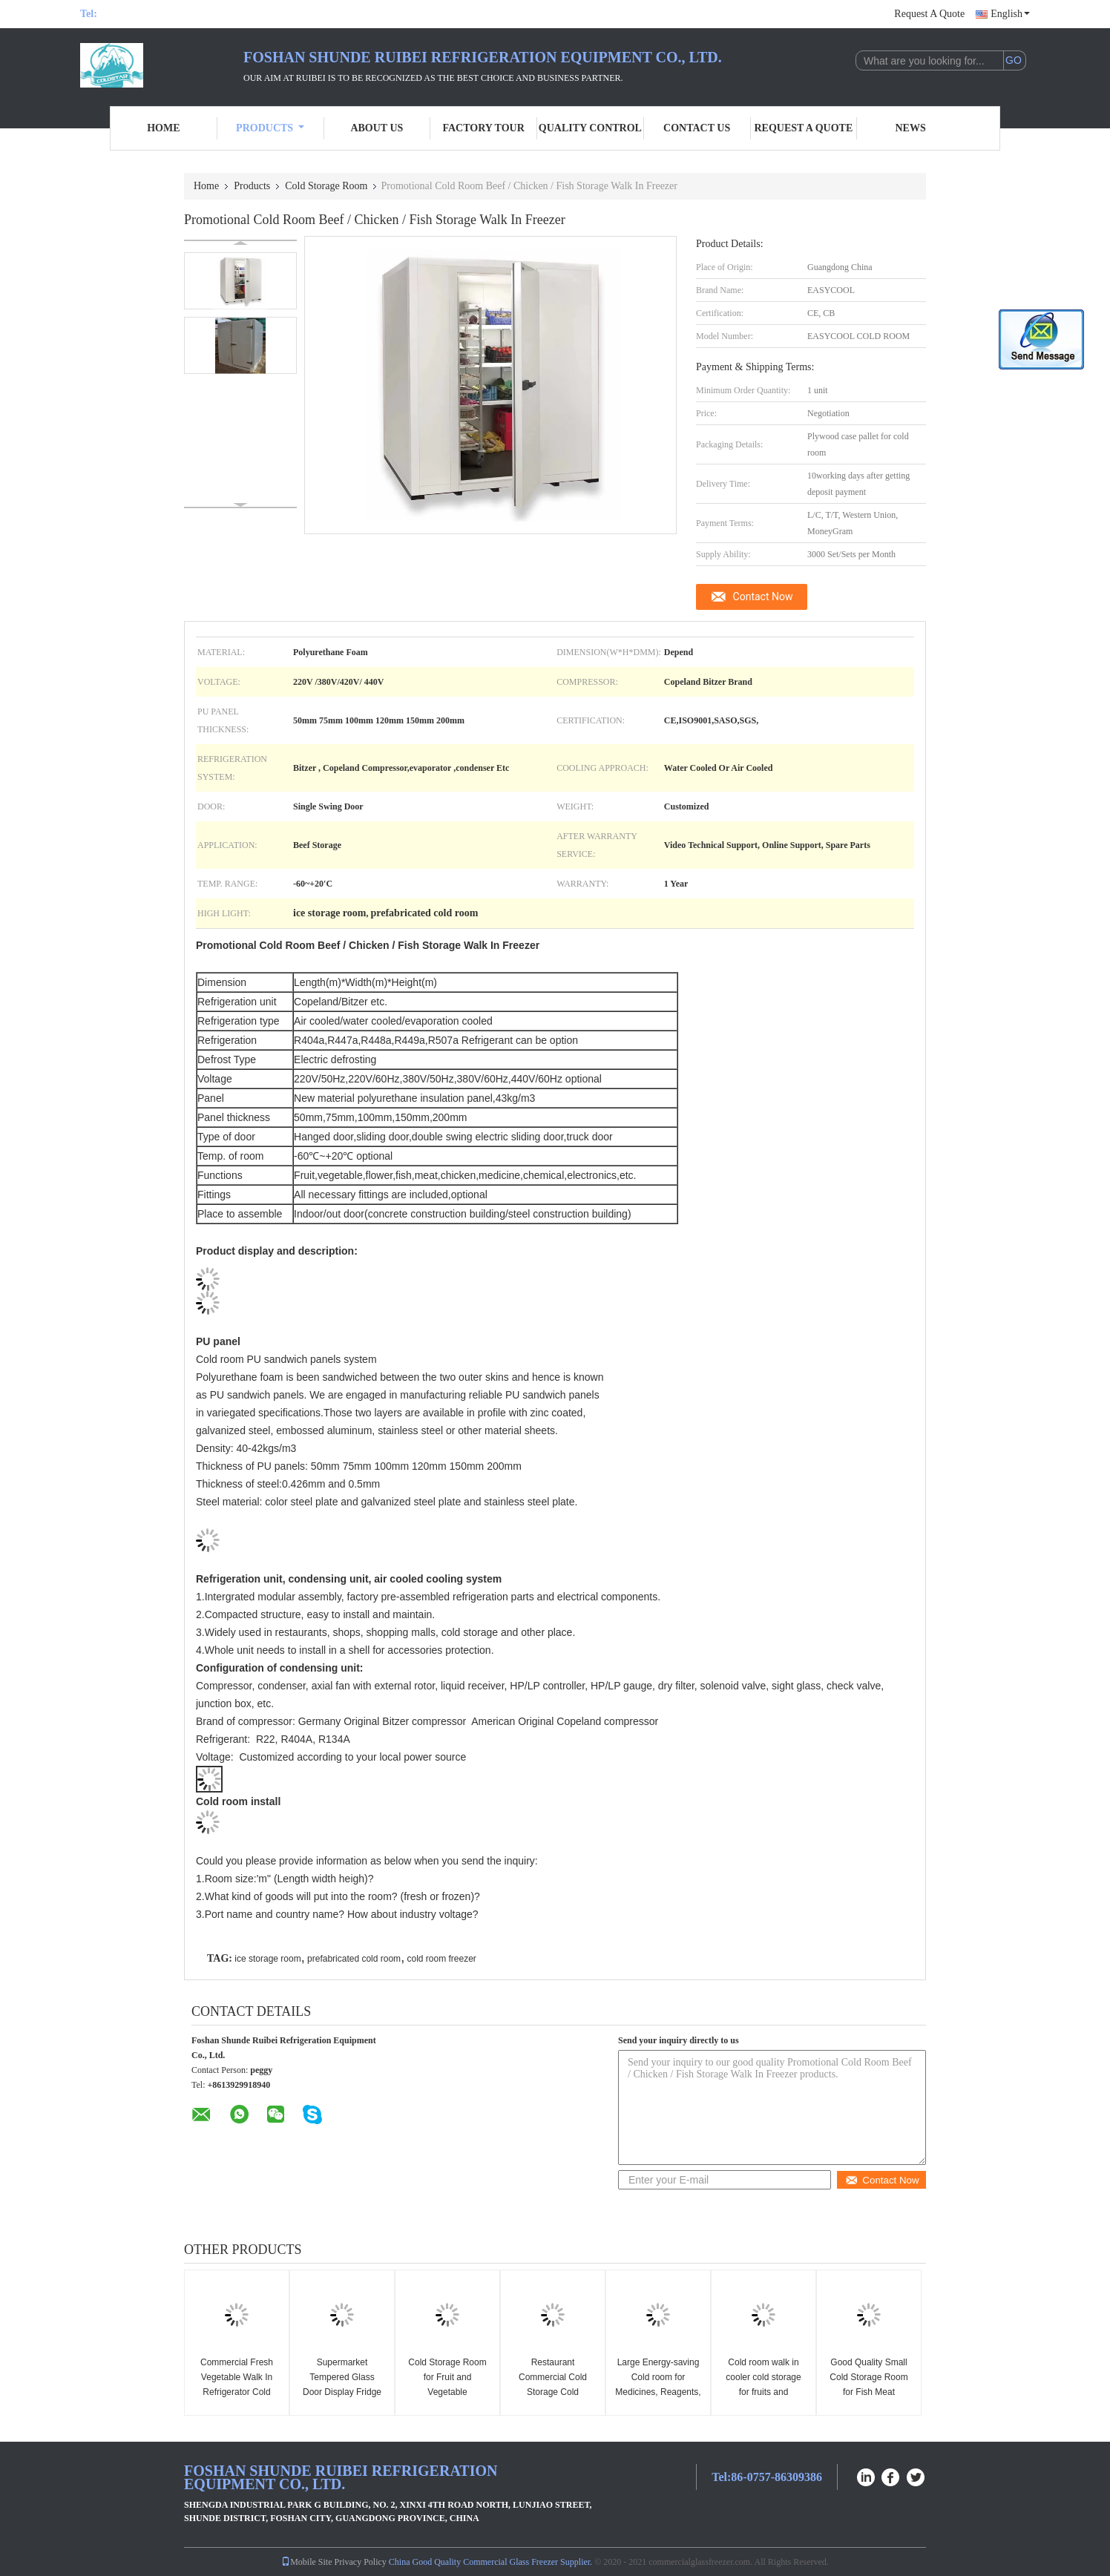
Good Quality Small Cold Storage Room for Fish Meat (868, 2377)
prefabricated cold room (354, 1959)
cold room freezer (441, 1959)
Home (163, 128)
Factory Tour (483, 128)
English (1010, 13)
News (911, 128)
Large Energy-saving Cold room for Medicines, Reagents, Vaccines (657, 2384)
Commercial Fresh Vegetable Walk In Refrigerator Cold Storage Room (236, 2384)
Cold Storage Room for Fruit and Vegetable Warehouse (447, 2384)
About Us (376, 128)
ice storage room (267, 1959)
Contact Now (763, 596)
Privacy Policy (361, 2562)
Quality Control (590, 128)
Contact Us (696, 128)
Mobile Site (306, 2562)
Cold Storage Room (326, 185)
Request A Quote (929, 13)
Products (270, 128)
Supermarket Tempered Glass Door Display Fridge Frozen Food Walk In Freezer (342, 2392)
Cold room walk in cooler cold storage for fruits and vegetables (763, 2384)
